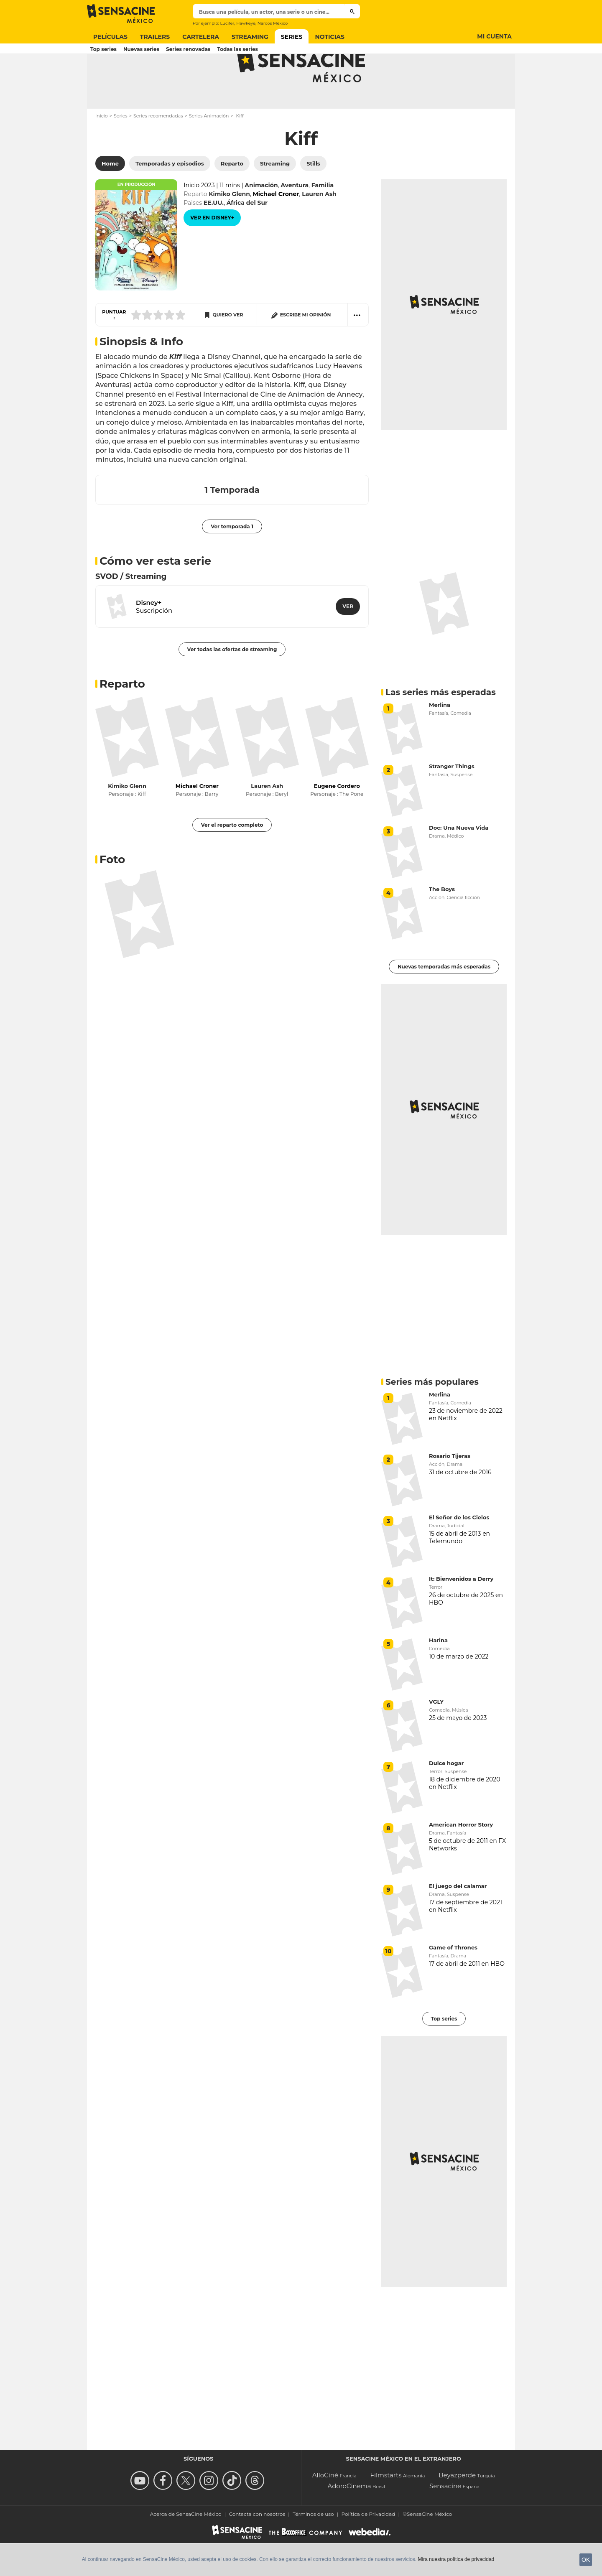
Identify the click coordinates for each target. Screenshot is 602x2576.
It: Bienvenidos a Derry (461, 1611)
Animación (261, 218)
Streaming (250, 37)
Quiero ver (228, 348)
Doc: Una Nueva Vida (458, 860)
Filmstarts (385, 2508)
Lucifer (227, 23)
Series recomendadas (158, 149)
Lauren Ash (319, 227)
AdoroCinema (349, 2519)
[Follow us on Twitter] (187, 2513)
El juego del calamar (458, 1919)
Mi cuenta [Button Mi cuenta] (494, 36)
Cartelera (200, 37)
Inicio (101, 149)
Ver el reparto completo (232, 858)
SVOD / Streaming (130, 609)
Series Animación (209, 149)
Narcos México (273, 23)
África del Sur (247, 236)
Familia (322, 218)
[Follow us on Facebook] (164, 2513)
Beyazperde (457, 2508)
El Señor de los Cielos (459, 1550)
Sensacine (445, 2519)
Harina (438, 1673)
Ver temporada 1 (232, 559)
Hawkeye (245, 23)
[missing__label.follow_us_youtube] (141, 2513)
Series (292, 37)
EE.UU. (214, 236)
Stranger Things (451, 799)
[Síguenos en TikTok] (233, 2513)
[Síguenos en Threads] (256, 2513)
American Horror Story (461, 1857)
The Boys (442, 922)
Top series (103, 49)
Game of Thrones (453, 1980)
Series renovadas (188, 49)
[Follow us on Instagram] (210, 2513)
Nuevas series (141, 49)
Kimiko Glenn (229, 227)
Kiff (301, 171)
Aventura (295, 218)
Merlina (439, 737)
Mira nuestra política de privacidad (456, 2559)
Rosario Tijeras (449, 1488)
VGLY (436, 1734)
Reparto (122, 717)
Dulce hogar (446, 1796)
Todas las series (237, 49)
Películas (110, 37)
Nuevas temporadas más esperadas (444, 999)
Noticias (329, 37)
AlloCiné (325, 2508)
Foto (112, 892)
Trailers (155, 37)
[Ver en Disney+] (212, 250)
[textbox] (269, 12)
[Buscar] (352, 11)
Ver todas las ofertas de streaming (232, 682)
